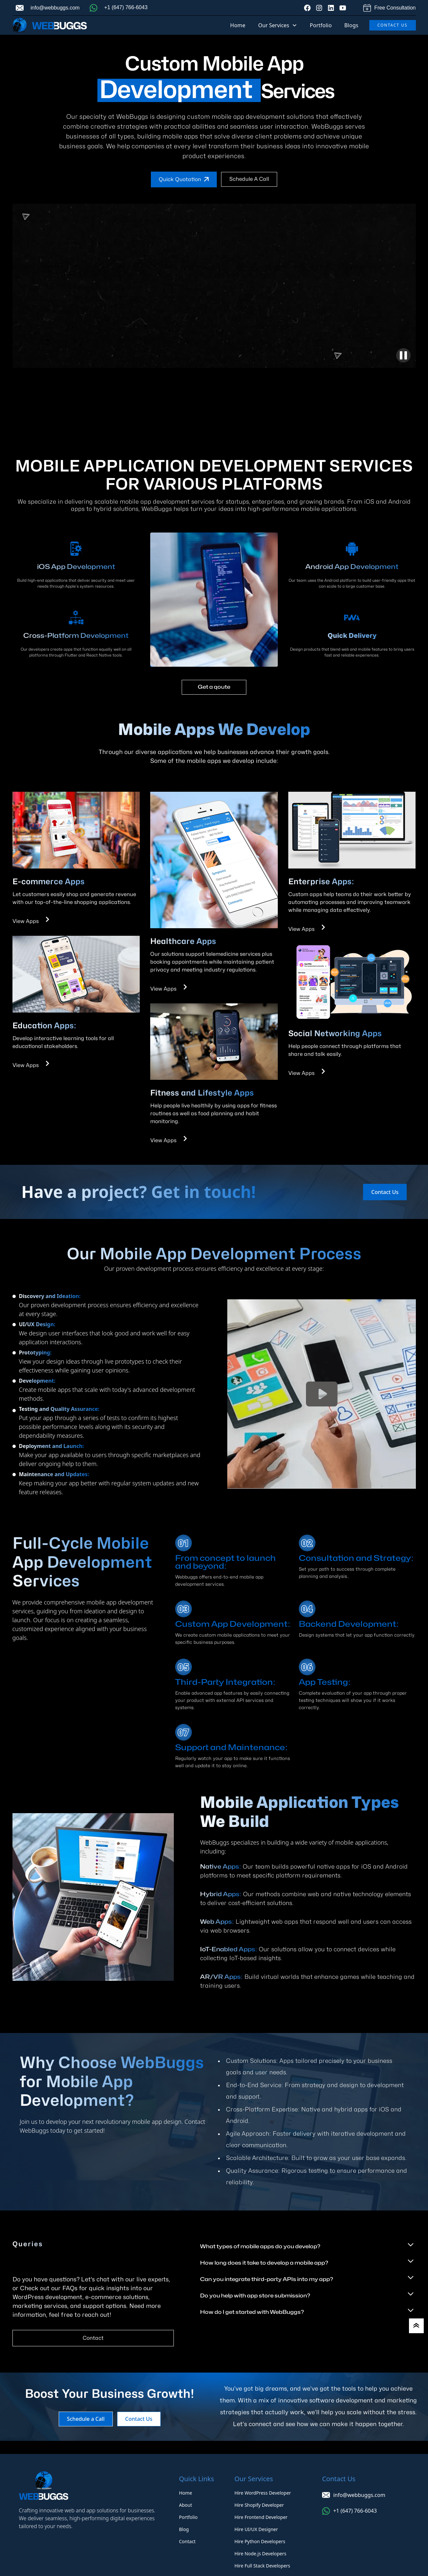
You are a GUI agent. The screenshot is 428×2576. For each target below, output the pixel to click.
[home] (49, 25)
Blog (184, 2529)
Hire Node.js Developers (260, 2553)
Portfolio (321, 25)
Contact (93, 2338)
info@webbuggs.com (55, 7)
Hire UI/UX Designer (256, 2529)
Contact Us (392, 25)
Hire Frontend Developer (261, 2517)
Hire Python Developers (259, 2541)
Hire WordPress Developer (262, 2493)
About (185, 2505)
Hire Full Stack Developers (262, 2566)
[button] (277, 25)
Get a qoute (214, 687)
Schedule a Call (249, 179)
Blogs (351, 25)
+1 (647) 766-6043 (126, 7)
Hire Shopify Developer (259, 2505)
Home (238, 25)
